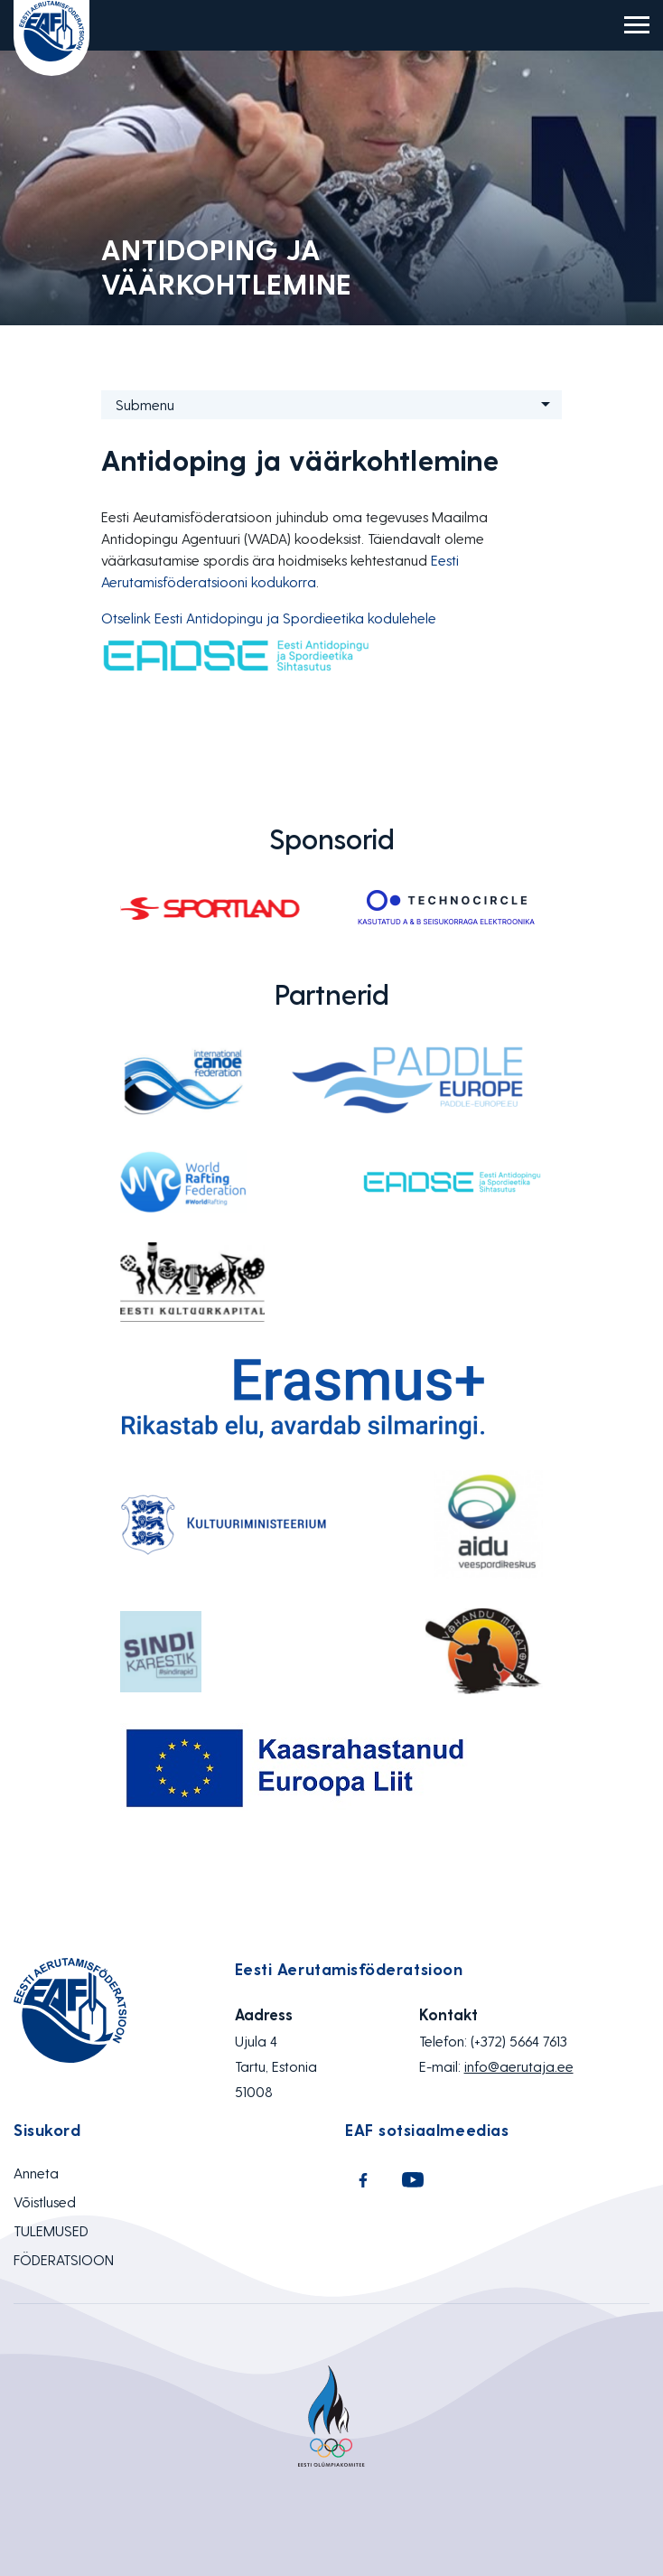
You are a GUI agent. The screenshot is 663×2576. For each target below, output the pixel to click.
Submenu (145, 404)
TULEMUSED (51, 2230)
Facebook (363, 2180)
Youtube (413, 2180)
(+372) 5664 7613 (519, 2040)
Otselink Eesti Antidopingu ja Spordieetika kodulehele (268, 617)
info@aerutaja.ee (519, 2066)
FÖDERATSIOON (64, 2259)
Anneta (36, 2172)
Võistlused (45, 2201)
